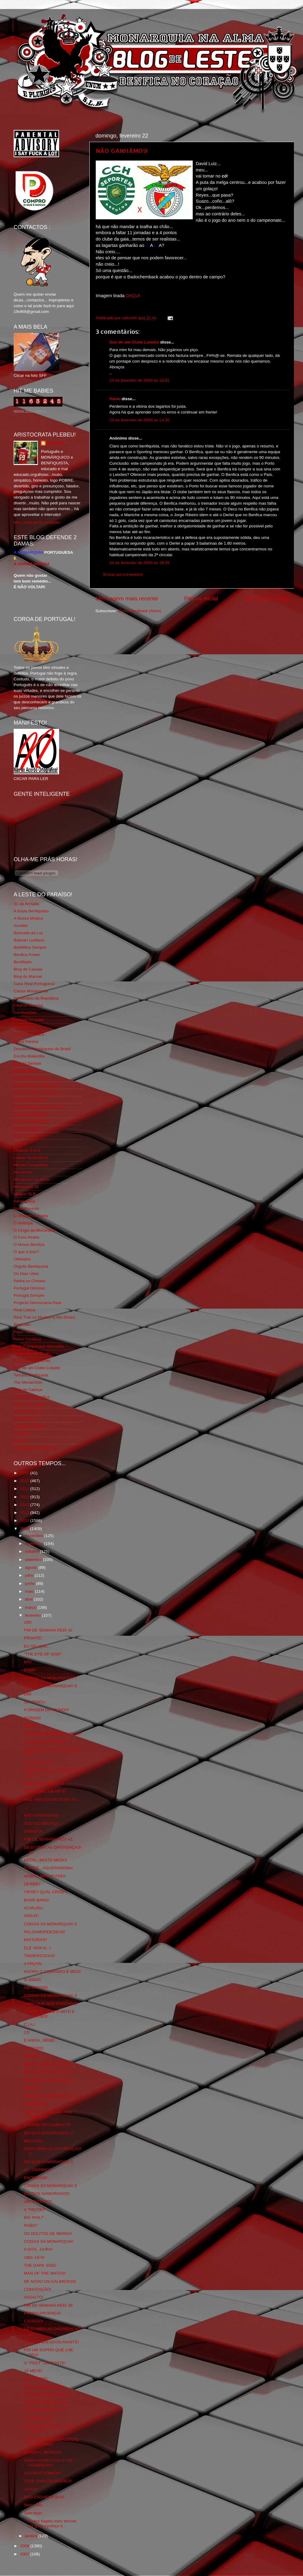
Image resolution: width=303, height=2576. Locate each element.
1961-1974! (34, 2257)
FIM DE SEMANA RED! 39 (48, 2305)
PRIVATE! (33, 1638)
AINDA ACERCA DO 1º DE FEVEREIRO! (48, 2463)
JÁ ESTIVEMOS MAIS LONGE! (53, 1733)
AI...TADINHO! (37, 2169)
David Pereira (26, 1041)
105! (28, 1622)
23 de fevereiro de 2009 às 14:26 (139, 420)
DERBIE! (32, 1884)
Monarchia (23, 1172)
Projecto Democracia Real (37, 1302)
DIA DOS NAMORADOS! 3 (48, 2133)
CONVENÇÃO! (38, 2289)
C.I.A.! (29, 2024)
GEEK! (30, 1726)
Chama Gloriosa (28, 1005)
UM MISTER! (36, 1987)
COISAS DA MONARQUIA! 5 (50, 1924)
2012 (25, 1504)
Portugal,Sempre (29, 1295)
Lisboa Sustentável (31, 1157)
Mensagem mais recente (126, 598)
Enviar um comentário (123, 574)
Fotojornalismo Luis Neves (38, 1107)
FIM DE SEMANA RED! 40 (48, 2064)
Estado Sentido (28, 1063)
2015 (25, 1481)
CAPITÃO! (33, 2321)
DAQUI (133, 295)
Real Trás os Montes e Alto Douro (44, 1317)
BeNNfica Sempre (30, 947)
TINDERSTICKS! (39, 1956)
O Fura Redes (26, 1237)
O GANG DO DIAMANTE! (47, 2125)
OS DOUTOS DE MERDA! (48, 2233)
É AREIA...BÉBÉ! (39, 2040)
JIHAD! (30, 2489)
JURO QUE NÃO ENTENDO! (50, 2003)
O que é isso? (26, 1252)
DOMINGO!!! (35, 2104)
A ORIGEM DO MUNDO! (46, 1710)
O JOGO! (32, 1979)
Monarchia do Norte (32, 1179)
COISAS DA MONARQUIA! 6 (50, 1686)
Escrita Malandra (29, 1056)
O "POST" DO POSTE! (45, 2363)
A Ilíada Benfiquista (31, 911)
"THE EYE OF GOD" (43, 1654)
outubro (32, 1551)
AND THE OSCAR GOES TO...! (53, 1799)
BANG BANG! (36, 1900)
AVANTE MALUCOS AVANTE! (51, 2342)
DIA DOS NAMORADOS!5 (48, 2072)
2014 (25, 1488)
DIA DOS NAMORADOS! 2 (48, 2161)
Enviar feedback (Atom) (139, 611)
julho (30, 1575)
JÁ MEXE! (33, 2371)
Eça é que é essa (29, 1078)
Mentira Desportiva (31, 1165)
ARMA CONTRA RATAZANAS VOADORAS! (51, 2442)
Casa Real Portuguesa (34, 983)
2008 (25, 2546)
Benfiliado (23, 962)
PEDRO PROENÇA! (42, 2313)
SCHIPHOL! (35, 1702)
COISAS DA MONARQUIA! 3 (50, 2096)
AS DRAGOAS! (38, 2418)
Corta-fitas (23, 1027)
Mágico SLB (25, 1194)
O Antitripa (23, 1223)
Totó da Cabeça (28, 1389)
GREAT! (31, 1916)
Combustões (25, 1012)
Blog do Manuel (28, 976)
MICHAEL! (33, 2141)
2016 (25, 1473)
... (25, 1807)
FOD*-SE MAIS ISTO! (44, 2387)
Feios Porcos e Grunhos (36, 1092)
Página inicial (201, 598)
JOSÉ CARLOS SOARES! (48, 2481)
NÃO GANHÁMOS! (122, 150)
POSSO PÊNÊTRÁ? (42, 2410)
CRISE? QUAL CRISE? (45, 1741)
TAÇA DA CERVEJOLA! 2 (47, 2394)
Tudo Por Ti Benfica (31, 1397)
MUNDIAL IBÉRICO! (42, 2452)
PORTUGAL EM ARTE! (45, 1791)
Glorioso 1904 (26, 1136)
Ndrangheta (24, 1201)
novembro (34, 1543)
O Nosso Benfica (29, 1244)
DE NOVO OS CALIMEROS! (50, 2281)
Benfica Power (27, 954)
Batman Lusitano (29, 940)
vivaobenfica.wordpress (35, 1448)
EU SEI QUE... (37, 1646)
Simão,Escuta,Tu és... (34, 1353)
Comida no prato (29, 1019)
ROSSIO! (32, 1718)
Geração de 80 (27, 1128)
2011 (25, 1512)
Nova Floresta (26, 1208)
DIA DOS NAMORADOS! (47, 2193)
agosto (31, 1567)
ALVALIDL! (34, 1908)
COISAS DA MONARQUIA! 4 (50, 1995)
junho (30, 1583)
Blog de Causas (28, 969)
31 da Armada (26, 903)
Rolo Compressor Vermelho (39, 1346)
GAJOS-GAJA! (37, 1762)
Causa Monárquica (31, 991)
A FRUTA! (33, 1963)
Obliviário (22, 1259)
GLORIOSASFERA (31, 1121)
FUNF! (30, 1670)
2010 (25, 1520)
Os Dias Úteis (26, 1273)
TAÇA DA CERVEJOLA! (46, 2402)
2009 (25, 1528)
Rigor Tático (25, 1331)
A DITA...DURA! (38, 2249)
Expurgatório (25, 1070)
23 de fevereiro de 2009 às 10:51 (139, 380)
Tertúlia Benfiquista (31, 1375)
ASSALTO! (34, 2297)
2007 (25, 2554)
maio (30, 1591)
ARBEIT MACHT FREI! (45, 1876)
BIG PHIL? (34, 2217)
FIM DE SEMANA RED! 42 (48, 1630)
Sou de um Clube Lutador (134, 342)
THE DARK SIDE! (40, 2265)
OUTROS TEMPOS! (42, 2473)
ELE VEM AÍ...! (37, 1948)
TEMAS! (31, 2088)
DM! (28, 1694)
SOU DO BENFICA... (43, 1823)
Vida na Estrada (28, 1411)
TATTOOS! (34, 2048)
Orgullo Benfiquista (31, 1266)
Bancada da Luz (28, 933)
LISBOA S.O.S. (28, 1150)
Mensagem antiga (266, 598)
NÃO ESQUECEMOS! (44, 2497)
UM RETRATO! (38, 2201)
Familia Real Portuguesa (36, 1085)
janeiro (31, 2536)
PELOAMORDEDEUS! (44, 1932)
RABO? (31, 2225)
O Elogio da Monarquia (34, 1230)
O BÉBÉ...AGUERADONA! (48, 1868)
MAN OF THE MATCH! (45, 2273)
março (31, 1607)
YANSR (21, 1433)
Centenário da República (36, 998)
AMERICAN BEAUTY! (44, 1783)
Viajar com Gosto (29, 1404)
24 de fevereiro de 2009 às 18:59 (139, 562)
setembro (34, 1559)
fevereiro (33, 1615)
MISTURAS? (35, 1939)
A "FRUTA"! (34, 2209)
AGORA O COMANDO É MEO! (52, 1971)
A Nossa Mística (28, 918)
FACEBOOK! (36, 2178)
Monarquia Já (26, 1186)
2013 (25, 1497)
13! (27, 2032)
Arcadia (21, 925)
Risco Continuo (28, 1339)
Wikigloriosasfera (29, 1426)
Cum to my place (29, 1034)
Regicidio (22, 1324)
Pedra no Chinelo (29, 1281)
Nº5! (28, 1662)
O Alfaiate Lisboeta (31, 1215)
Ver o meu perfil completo (37, 522)
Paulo (115, 399)
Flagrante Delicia (29, 1099)
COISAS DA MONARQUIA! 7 (50, 1678)
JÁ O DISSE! (36, 2378)
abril (29, 1599)
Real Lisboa (24, 1310)
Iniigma (20, 1143)
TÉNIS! (30, 2056)
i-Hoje (19, 1440)
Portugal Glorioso (29, 1288)
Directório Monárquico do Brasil (42, 1049)
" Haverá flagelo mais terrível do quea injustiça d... (50, 2523)
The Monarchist (28, 1382)
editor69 (55, 443)
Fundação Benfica (30, 1114)
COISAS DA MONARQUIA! (49, 2241)
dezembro (34, 1535)
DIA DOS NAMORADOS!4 (48, 2080)
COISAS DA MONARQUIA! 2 (50, 2185)
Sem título (33, 2505)
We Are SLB (25, 1418)
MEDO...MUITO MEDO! (45, 1860)
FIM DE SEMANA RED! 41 (48, 1839)
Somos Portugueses (32, 1360)
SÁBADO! (33, 1831)
